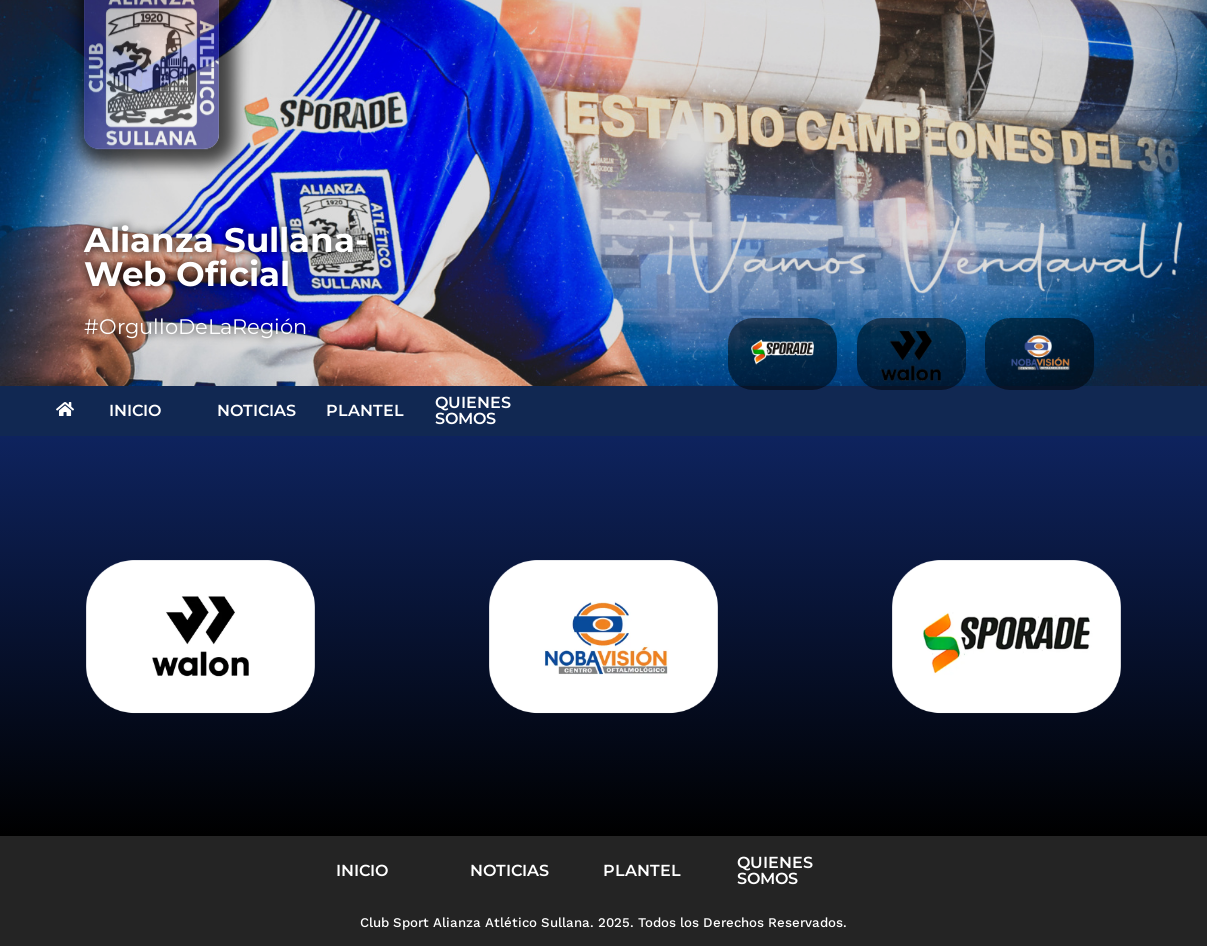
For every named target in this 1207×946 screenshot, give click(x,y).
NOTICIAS (256, 410)
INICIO (135, 410)
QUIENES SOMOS (473, 410)
